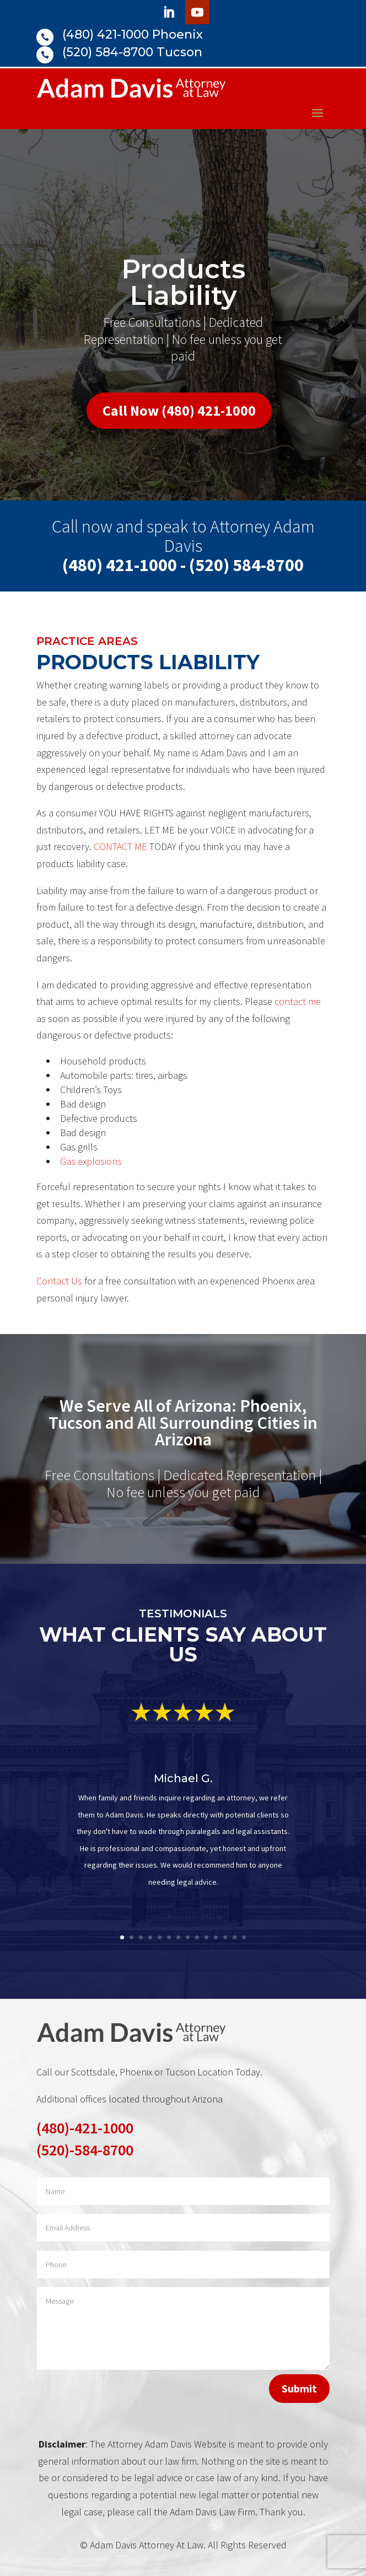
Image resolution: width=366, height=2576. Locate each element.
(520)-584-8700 (84, 2150)
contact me (297, 1001)
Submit (299, 2388)
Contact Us (59, 1280)
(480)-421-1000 (84, 2128)
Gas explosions (91, 1161)
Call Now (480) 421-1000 (179, 410)
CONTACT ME (120, 846)
